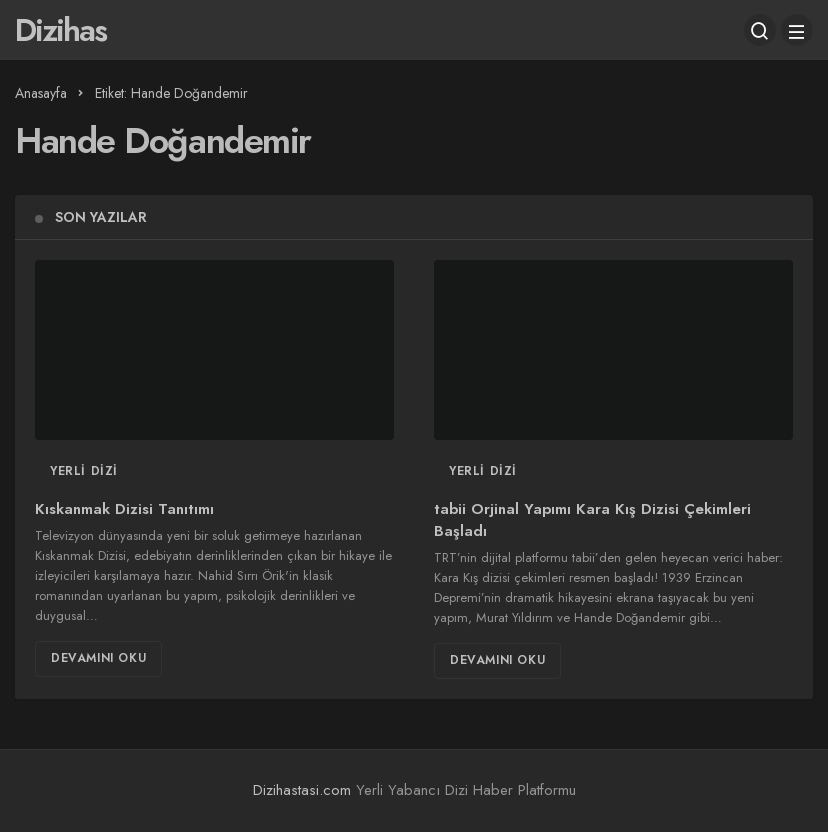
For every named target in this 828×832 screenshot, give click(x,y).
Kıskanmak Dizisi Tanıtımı (124, 510)
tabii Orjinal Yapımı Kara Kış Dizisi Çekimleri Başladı (592, 521)
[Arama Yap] (760, 30)
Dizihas (60, 30)
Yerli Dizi (84, 471)
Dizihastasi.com (302, 790)
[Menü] (797, 30)
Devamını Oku (98, 658)
